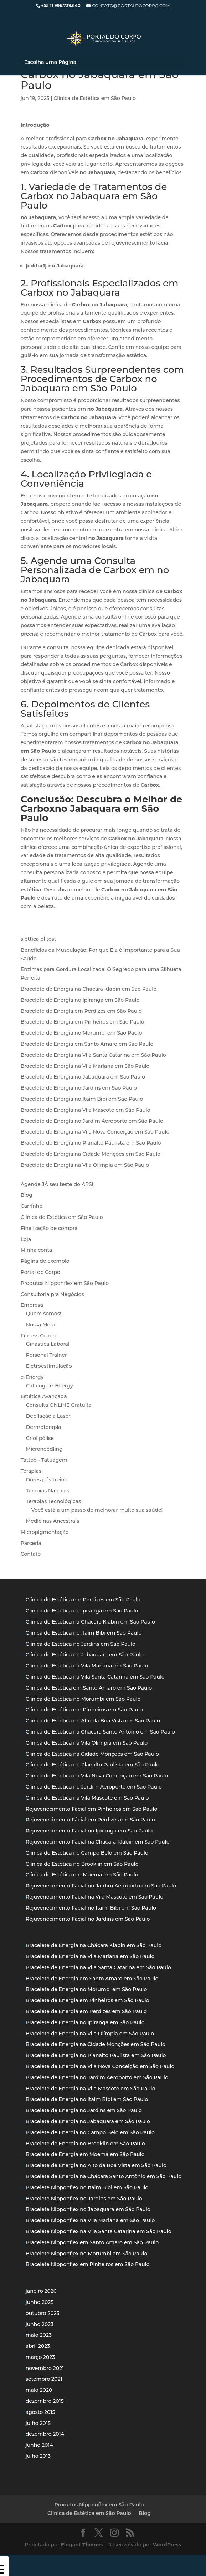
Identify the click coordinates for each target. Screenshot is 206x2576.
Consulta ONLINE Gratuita (59, 1405)
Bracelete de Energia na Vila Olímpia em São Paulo (85, 1165)
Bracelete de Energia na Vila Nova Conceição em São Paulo (95, 1132)
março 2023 (40, 2357)
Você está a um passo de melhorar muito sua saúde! (97, 1510)
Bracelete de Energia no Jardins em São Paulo (79, 1088)
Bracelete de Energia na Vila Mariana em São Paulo (85, 1066)
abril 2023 (38, 2346)
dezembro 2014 (45, 2434)
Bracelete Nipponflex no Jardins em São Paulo (84, 2198)
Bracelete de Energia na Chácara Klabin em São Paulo (88, 989)
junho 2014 (39, 2445)
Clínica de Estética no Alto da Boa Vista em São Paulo (93, 1720)
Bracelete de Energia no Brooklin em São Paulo (85, 2143)
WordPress (167, 2544)
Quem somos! (43, 1313)
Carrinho (31, 1206)
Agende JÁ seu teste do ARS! (57, 1184)
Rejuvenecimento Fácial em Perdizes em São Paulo (90, 1819)
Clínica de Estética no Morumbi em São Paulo (83, 1699)
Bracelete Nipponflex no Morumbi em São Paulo (86, 2253)
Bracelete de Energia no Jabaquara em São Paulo (83, 1077)
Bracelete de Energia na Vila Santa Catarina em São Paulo (93, 1055)
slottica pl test (38, 939)
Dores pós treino (47, 1479)
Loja (26, 1239)
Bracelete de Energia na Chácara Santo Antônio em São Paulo (103, 2176)
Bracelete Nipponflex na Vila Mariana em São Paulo (90, 2220)
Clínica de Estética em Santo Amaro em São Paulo (89, 1688)
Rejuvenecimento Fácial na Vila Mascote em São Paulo (94, 1897)
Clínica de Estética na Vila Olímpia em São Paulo (87, 1743)
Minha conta (36, 1250)
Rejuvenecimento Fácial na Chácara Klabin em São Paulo (98, 1842)
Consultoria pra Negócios (52, 1294)
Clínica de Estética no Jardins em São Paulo (80, 1644)
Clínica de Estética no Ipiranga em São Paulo (82, 1610)
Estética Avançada (44, 1396)
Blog (26, 1195)
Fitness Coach (38, 1335)
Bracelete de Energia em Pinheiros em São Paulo (82, 1022)
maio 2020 (39, 2390)
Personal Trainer (46, 1355)
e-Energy (32, 1377)
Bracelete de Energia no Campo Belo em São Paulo (90, 2132)
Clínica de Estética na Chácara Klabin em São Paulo (90, 1622)
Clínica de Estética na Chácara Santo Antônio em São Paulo (100, 1732)
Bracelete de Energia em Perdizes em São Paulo (81, 1011)
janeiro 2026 (41, 2291)
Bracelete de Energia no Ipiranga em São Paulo (80, 1000)
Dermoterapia (43, 1427)
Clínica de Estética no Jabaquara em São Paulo (85, 1654)
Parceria (31, 1543)
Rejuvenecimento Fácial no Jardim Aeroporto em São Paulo (101, 1885)
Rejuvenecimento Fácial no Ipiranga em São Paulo (89, 1830)
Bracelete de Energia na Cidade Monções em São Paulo (90, 1154)
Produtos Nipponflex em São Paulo (65, 1283)
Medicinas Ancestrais (52, 1521)
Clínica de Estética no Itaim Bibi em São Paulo (84, 1633)
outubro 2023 (43, 2313)
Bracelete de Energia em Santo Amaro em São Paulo (87, 1044)
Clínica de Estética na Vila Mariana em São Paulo (87, 1665)
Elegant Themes (82, 2544)
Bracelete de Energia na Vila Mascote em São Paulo (85, 1110)
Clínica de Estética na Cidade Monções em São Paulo (92, 1754)
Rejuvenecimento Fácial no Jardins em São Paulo (88, 1919)
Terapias (31, 1471)
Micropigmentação (45, 1532)
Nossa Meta (40, 1324)
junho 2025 (40, 2302)
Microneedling (44, 1449)
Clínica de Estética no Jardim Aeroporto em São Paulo (94, 1787)
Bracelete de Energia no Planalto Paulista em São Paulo (91, 1143)
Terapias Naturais (47, 1490)
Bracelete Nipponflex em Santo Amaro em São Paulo (92, 2242)
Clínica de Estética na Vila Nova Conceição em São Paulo (97, 1775)
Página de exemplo (45, 1261)
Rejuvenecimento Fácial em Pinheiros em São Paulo (92, 1809)
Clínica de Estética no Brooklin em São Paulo (82, 1864)
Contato (31, 1554)
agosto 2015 (40, 2412)
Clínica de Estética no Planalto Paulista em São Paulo (93, 1764)
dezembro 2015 (45, 2401)
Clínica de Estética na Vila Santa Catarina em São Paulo (95, 1677)
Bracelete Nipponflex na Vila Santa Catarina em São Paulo (98, 2231)
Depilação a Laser (48, 1416)
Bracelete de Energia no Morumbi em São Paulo (81, 1033)
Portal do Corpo (40, 1272)
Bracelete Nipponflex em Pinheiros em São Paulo (88, 2264)
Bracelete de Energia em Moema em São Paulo (85, 2154)
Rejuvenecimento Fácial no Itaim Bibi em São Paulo (91, 1908)
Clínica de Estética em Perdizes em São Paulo (83, 1599)
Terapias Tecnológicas (53, 1501)
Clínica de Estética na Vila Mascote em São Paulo (87, 1798)
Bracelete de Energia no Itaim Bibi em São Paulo (82, 1099)
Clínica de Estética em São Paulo (94, 98)
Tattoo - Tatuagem (44, 1460)
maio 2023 (39, 2335)
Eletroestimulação (49, 1366)
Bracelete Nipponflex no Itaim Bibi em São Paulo (87, 2187)
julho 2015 (38, 2423)
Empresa (32, 1305)
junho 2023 (40, 2324)
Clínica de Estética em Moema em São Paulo (82, 1874)
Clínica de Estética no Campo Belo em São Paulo (87, 1853)
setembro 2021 (44, 2379)
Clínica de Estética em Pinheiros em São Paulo (84, 1709)
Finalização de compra (49, 1228)
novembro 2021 (45, 2368)
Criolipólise (40, 1438)
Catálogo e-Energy (49, 1385)
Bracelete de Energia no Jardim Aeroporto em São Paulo (92, 1121)
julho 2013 (38, 2456)
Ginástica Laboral (47, 1344)
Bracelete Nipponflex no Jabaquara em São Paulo (88, 2209)
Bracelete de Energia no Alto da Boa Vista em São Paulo (96, 2165)
